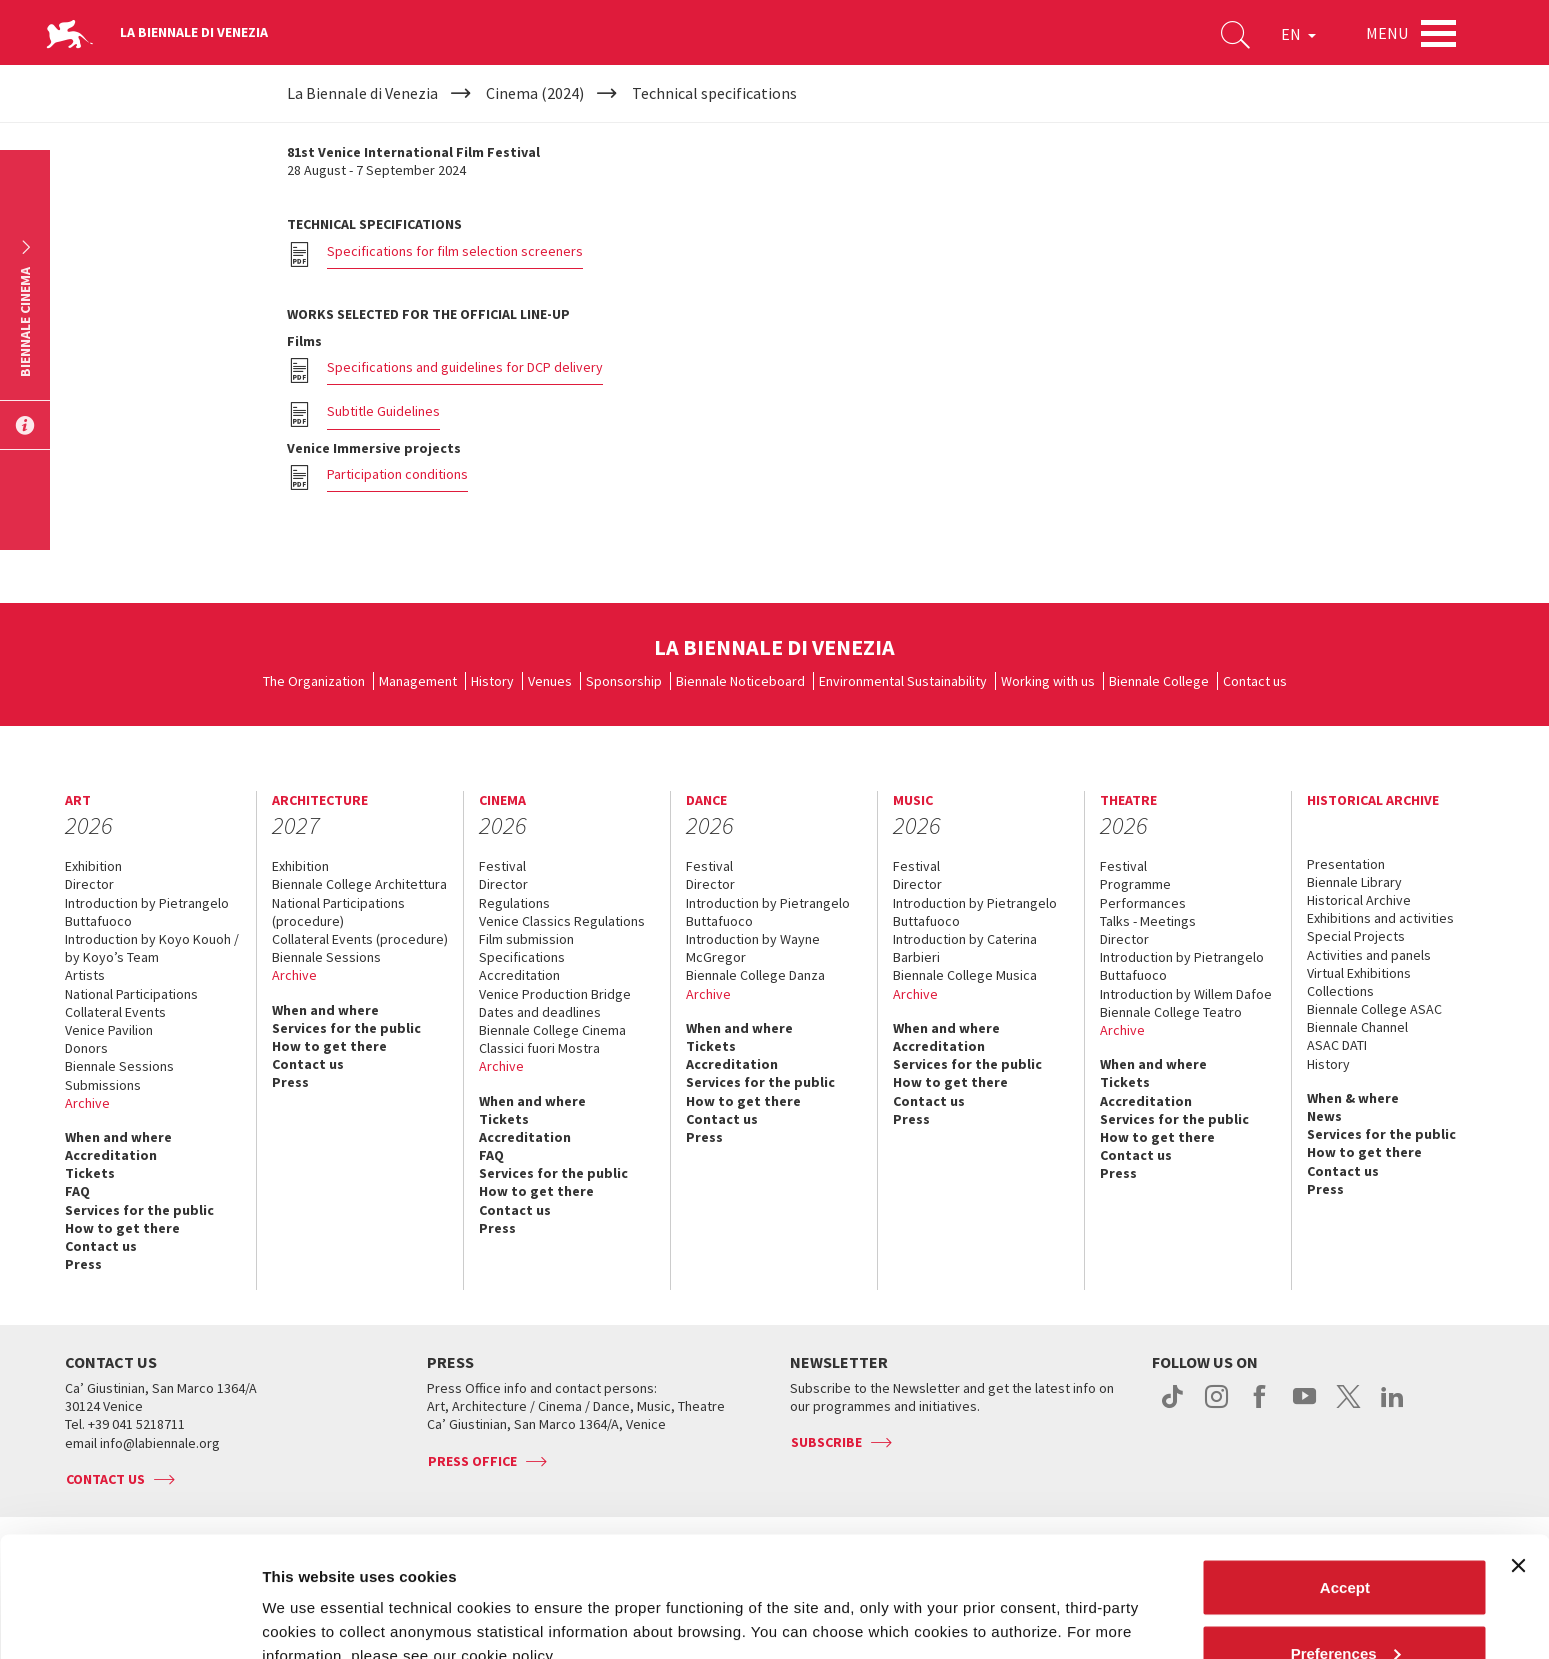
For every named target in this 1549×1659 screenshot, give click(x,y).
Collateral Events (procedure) (360, 939)
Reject (1344, 1605)
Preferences (1346, 1540)
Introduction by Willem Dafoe (1186, 994)
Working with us (1048, 681)
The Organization (314, 681)
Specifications (522, 957)
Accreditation (111, 1155)
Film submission (526, 939)
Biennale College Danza (755, 975)
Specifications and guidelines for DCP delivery (465, 367)
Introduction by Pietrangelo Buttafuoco (147, 912)
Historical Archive (1359, 900)
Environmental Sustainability (903, 681)
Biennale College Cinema (552, 1030)
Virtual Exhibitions (1359, 973)
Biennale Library (1354, 882)
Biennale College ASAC (1374, 1009)
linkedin (1392, 1407)
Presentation (1346, 864)
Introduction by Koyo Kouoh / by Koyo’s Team (152, 948)
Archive (87, 1103)
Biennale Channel (1357, 1027)
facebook (1260, 1407)
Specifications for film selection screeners (455, 251)
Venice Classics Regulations (562, 921)
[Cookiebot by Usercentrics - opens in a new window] (129, 1620)
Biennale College (1159, 681)
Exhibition (93, 866)
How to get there (122, 1228)
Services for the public (139, 1210)
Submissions (103, 1085)
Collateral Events (115, 1012)
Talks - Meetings (1148, 921)
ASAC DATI (1337, 1045)
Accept (1345, 1474)
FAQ (77, 1191)
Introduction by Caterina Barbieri (965, 948)
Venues (550, 681)
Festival (502, 866)
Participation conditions (397, 474)
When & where (1353, 1098)
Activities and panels (1369, 955)
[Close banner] (1518, 1453)
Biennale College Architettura (359, 884)
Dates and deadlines (540, 1012)
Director (89, 884)
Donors (86, 1048)
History (492, 681)
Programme (1135, 884)
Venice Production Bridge (555, 994)
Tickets (90, 1173)
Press (83, 1264)
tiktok (1172, 1407)
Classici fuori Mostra (539, 1048)
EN (1298, 34)
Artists (85, 975)
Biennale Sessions (119, 1066)
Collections (1340, 991)
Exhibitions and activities (1380, 918)
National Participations (131, 994)
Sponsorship (624, 681)
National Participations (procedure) (338, 912)
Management (418, 681)
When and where (118, 1137)
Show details (308, 1597)
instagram (1216, 1407)
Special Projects (1356, 936)
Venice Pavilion (109, 1030)
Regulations (514, 903)
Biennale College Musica (965, 975)
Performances (1143, 903)
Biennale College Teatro (1171, 1012)
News (1324, 1116)
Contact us (1255, 681)
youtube (1304, 1407)
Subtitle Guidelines (383, 411)
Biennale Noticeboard (740, 681)
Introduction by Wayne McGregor (753, 948)
